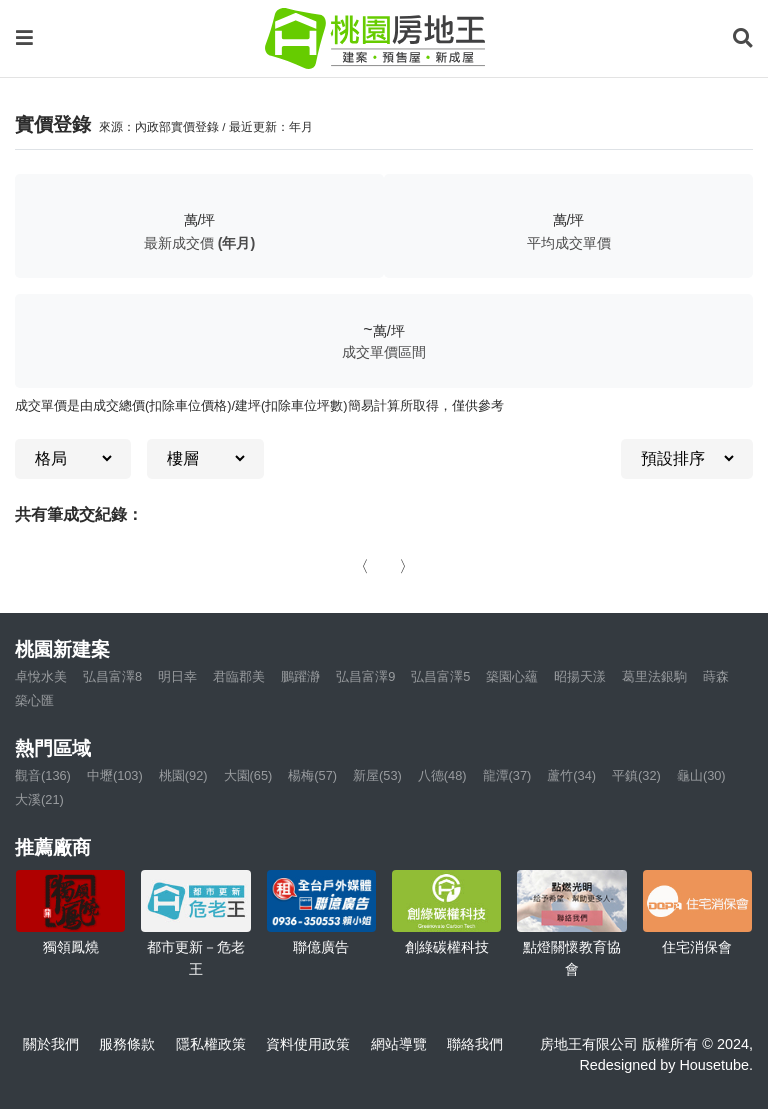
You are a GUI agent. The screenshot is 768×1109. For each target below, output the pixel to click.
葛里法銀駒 (654, 676)
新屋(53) (377, 775)
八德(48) (442, 775)
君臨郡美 (239, 676)
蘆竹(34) (571, 775)
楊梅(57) (312, 775)
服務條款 (127, 1044)
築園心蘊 (512, 676)
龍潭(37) (507, 775)
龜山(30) (701, 775)
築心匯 (34, 700)
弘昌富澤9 (365, 676)
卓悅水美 (41, 676)
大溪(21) (39, 799)
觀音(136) (43, 775)
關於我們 (51, 1044)
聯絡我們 (475, 1044)
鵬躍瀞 (300, 676)
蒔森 (716, 676)
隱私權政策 (211, 1044)
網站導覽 (399, 1044)
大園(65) (248, 775)
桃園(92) (183, 775)
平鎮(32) (636, 775)
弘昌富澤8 (112, 676)
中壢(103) (115, 775)
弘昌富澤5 (440, 676)
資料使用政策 (308, 1044)
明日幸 (177, 676)
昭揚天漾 (580, 676)
